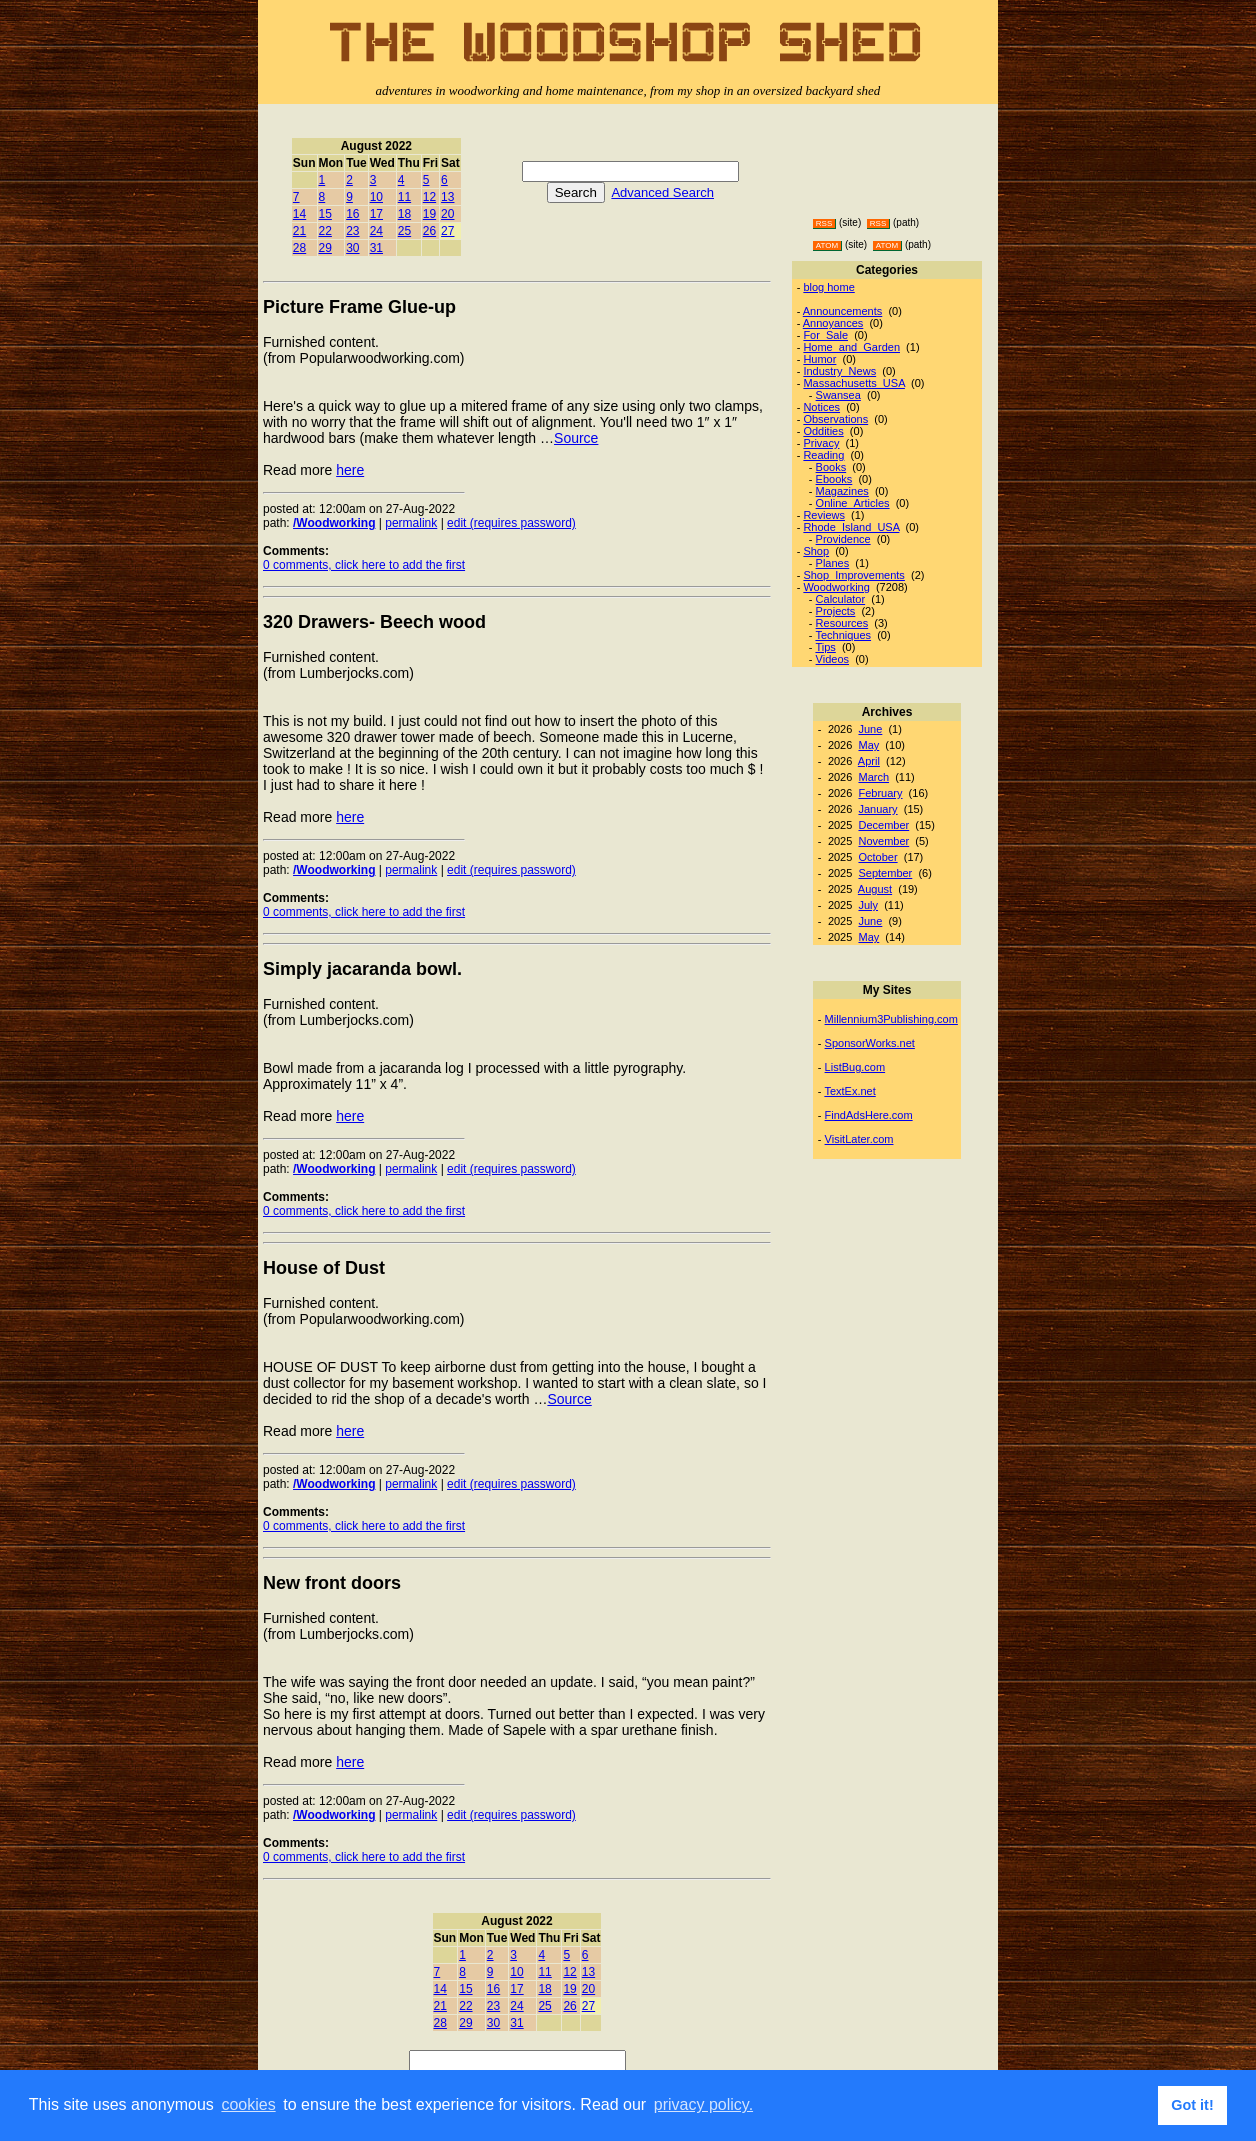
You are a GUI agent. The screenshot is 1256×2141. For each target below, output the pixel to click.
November (883, 841)
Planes (833, 563)
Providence (843, 539)
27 (447, 231)
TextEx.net (849, 1091)
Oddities (823, 431)
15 (325, 214)
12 (429, 197)
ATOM (827, 245)
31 (376, 248)
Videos (832, 659)
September (885, 873)
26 (429, 231)
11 (404, 197)
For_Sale (825, 335)
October (877, 857)
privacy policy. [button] (703, 2104)
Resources (842, 623)
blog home (828, 287)
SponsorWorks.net (870, 1043)
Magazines (842, 491)
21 (299, 231)
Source (576, 438)
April (869, 761)
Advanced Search (662, 192)
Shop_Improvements (854, 575)
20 (447, 214)
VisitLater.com (859, 1139)
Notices (821, 407)
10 (376, 197)
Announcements (843, 311)
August (875, 889)
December (883, 825)
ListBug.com (855, 1067)
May (868, 745)
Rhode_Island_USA (851, 527)
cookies (248, 2104)
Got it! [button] (1192, 2105)
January (877, 809)
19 (429, 214)
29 (325, 248)
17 (376, 214)
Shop (816, 551)
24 (376, 231)
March (873, 777)
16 (352, 214)
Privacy (821, 443)
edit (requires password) (511, 523)
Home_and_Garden (851, 347)
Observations (835, 419)
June (870, 729)
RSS (824, 223)
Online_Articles (853, 503)
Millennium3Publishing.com (891, 1019)
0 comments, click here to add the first (364, 565)
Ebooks (834, 479)
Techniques (843, 635)
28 (299, 248)
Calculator (841, 599)
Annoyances (833, 323)
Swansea (838, 395)
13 (447, 197)
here (350, 470)
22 (325, 231)
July (868, 905)
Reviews (824, 515)
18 (404, 214)
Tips (825, 647)
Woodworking (836, 587)
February (880, 793)
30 (352, 248)
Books (831, 467)
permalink (411, 523)
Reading (823, 455)
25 (404, 231)
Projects (836, 611)
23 (352, 231)
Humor (819, 359)
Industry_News (839, 371)
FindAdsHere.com (869, 1115)
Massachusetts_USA (854, 383)
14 (299, 214)
